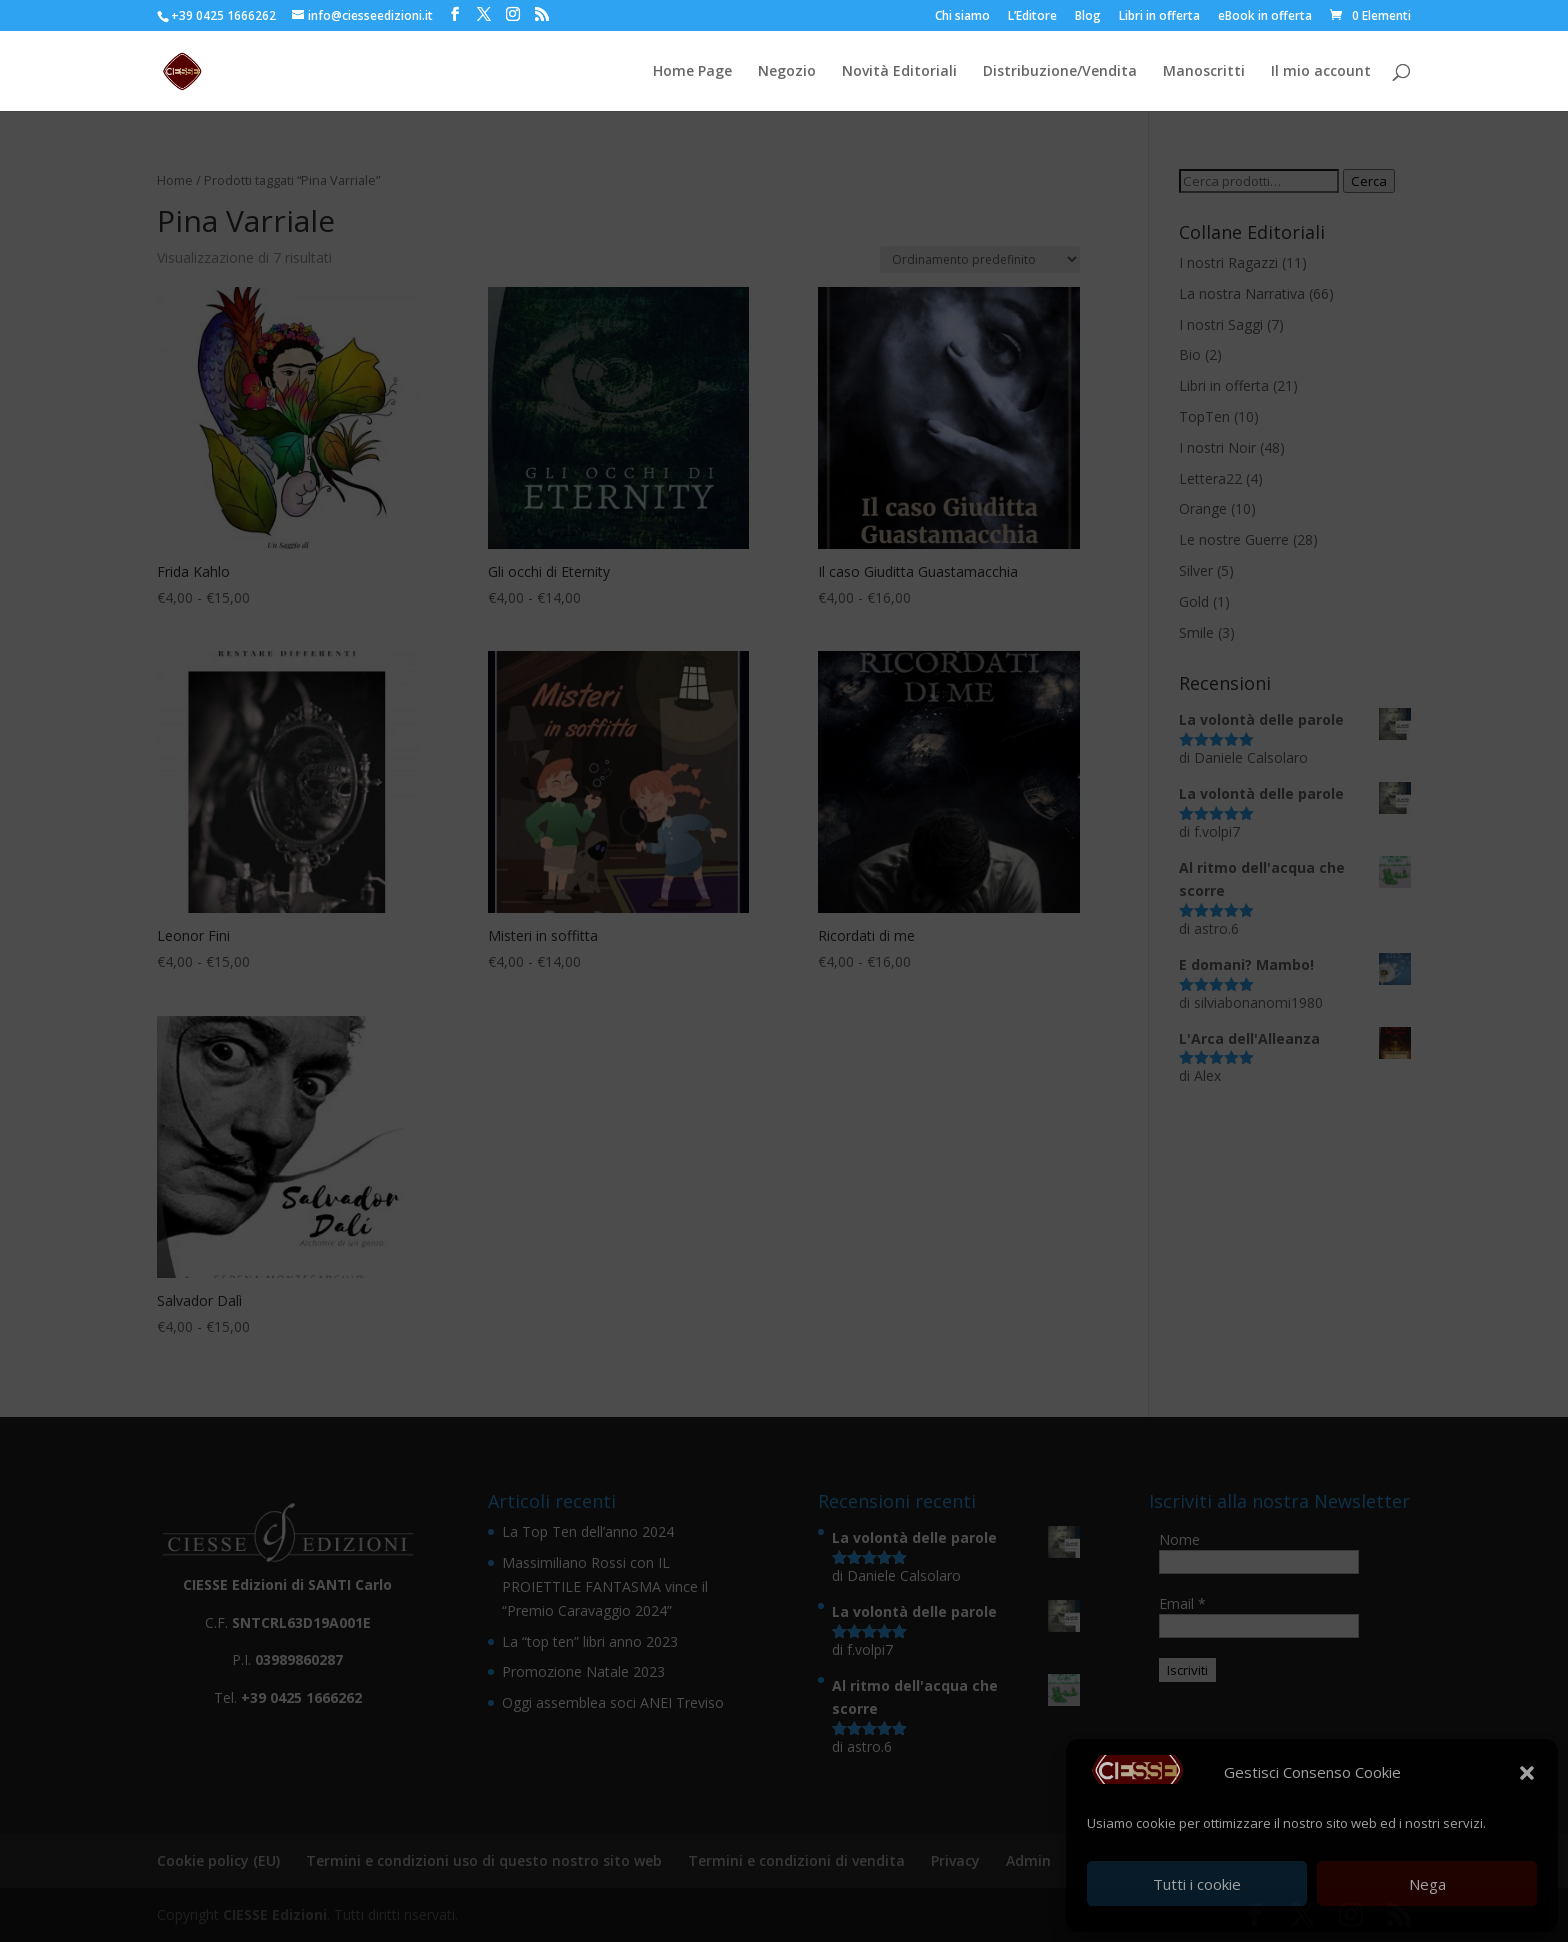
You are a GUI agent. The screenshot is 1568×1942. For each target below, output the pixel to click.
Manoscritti (1204, 72)
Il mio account (1321, 72)
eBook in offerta (1265, 17)
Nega (1427, 1884)
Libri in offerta (1159, 17)
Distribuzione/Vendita (1060, 72)
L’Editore (1032, 17)
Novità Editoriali (899, 72)
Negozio (787, 72)
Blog (1088, 17)
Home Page (692, 72)
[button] (1527, 1773)
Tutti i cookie (1197, 1884)
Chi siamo (962, 17)
